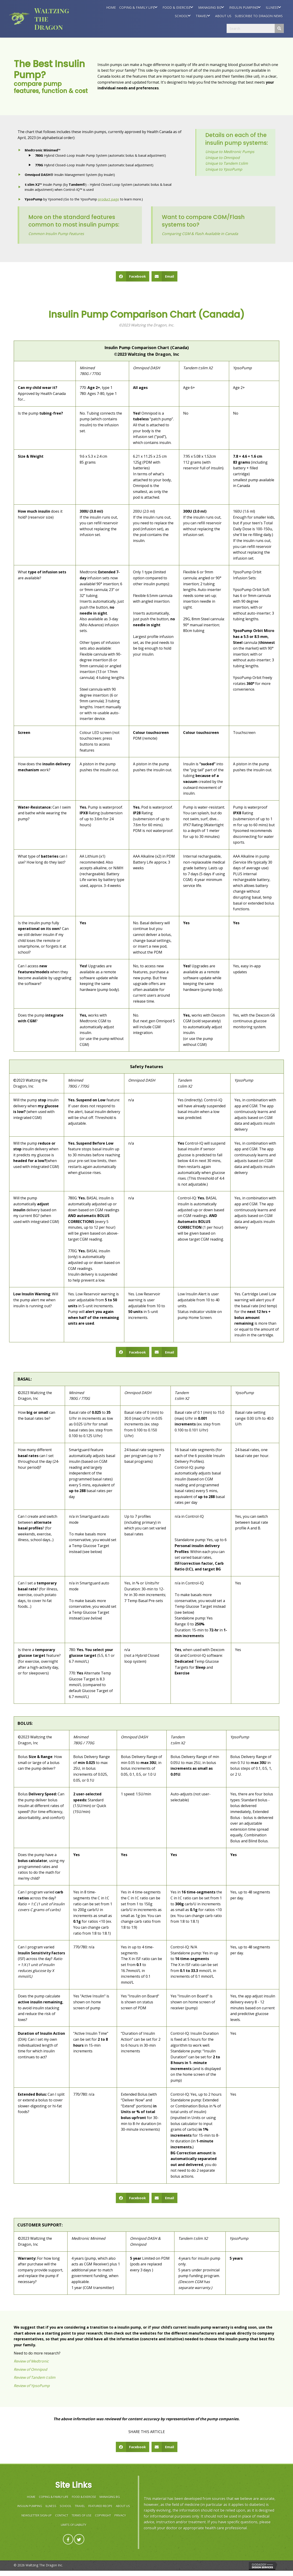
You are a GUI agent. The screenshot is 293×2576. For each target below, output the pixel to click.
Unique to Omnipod (222, 157)
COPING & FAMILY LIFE (53, 2502)
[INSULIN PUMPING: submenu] (259, 7)
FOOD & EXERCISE (84, 2502)
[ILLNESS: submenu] (279, 7)
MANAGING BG (110, 2502)
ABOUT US (123, 2511)
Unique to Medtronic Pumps (229, 151)
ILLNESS (51, 2511)
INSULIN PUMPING (29, 2511)
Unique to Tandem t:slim (226, 163)
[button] (68, 2544)
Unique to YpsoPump (223, 169)
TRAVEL (80, 2511)
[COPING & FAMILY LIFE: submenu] (156, 7)
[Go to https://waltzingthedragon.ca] (43, 18)
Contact (61, 2521)
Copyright (103, 2521)
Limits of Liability (73, 2530)
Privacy (120, 2521)
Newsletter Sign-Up (37, 2521)
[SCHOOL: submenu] (189, 15)
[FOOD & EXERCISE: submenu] (191, 7)
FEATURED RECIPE (100, 2511)
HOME (31, 2502)
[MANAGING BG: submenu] (222, 7)
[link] (111, 7)
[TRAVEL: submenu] (208, 15)
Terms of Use (82, 2521)
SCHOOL (65, 2511)
